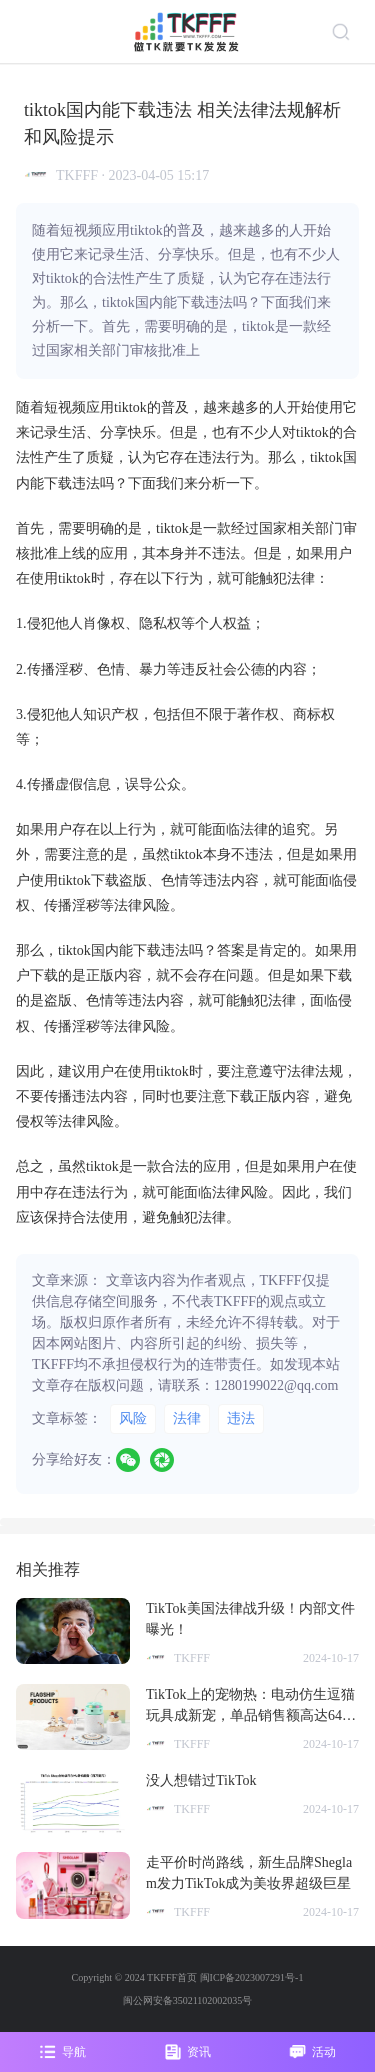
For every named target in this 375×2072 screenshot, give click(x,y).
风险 (133, 1418)
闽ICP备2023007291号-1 (252, 1977)
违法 (241, 1418)
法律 (187, 1418)
